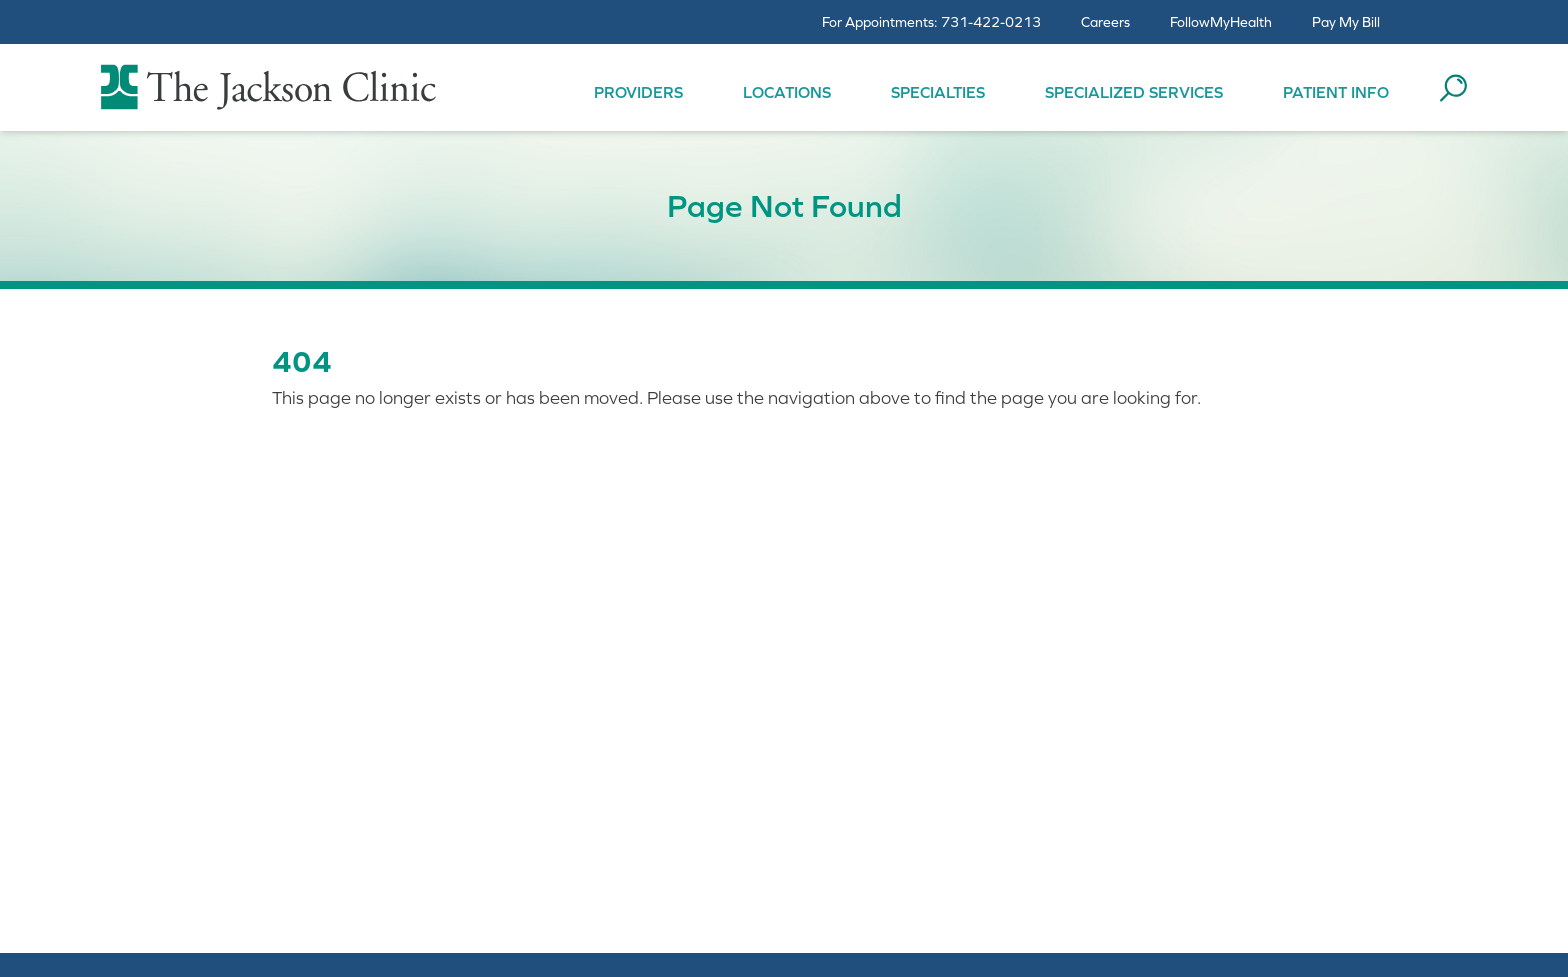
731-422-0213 (991, 22)
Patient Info (1336, 92)
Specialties (938, 92)
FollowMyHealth (1221, 22)
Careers (1105, 22)
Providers (638, 92)
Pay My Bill (1346, 22)
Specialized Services (1134, 92)
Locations (787, 92)
